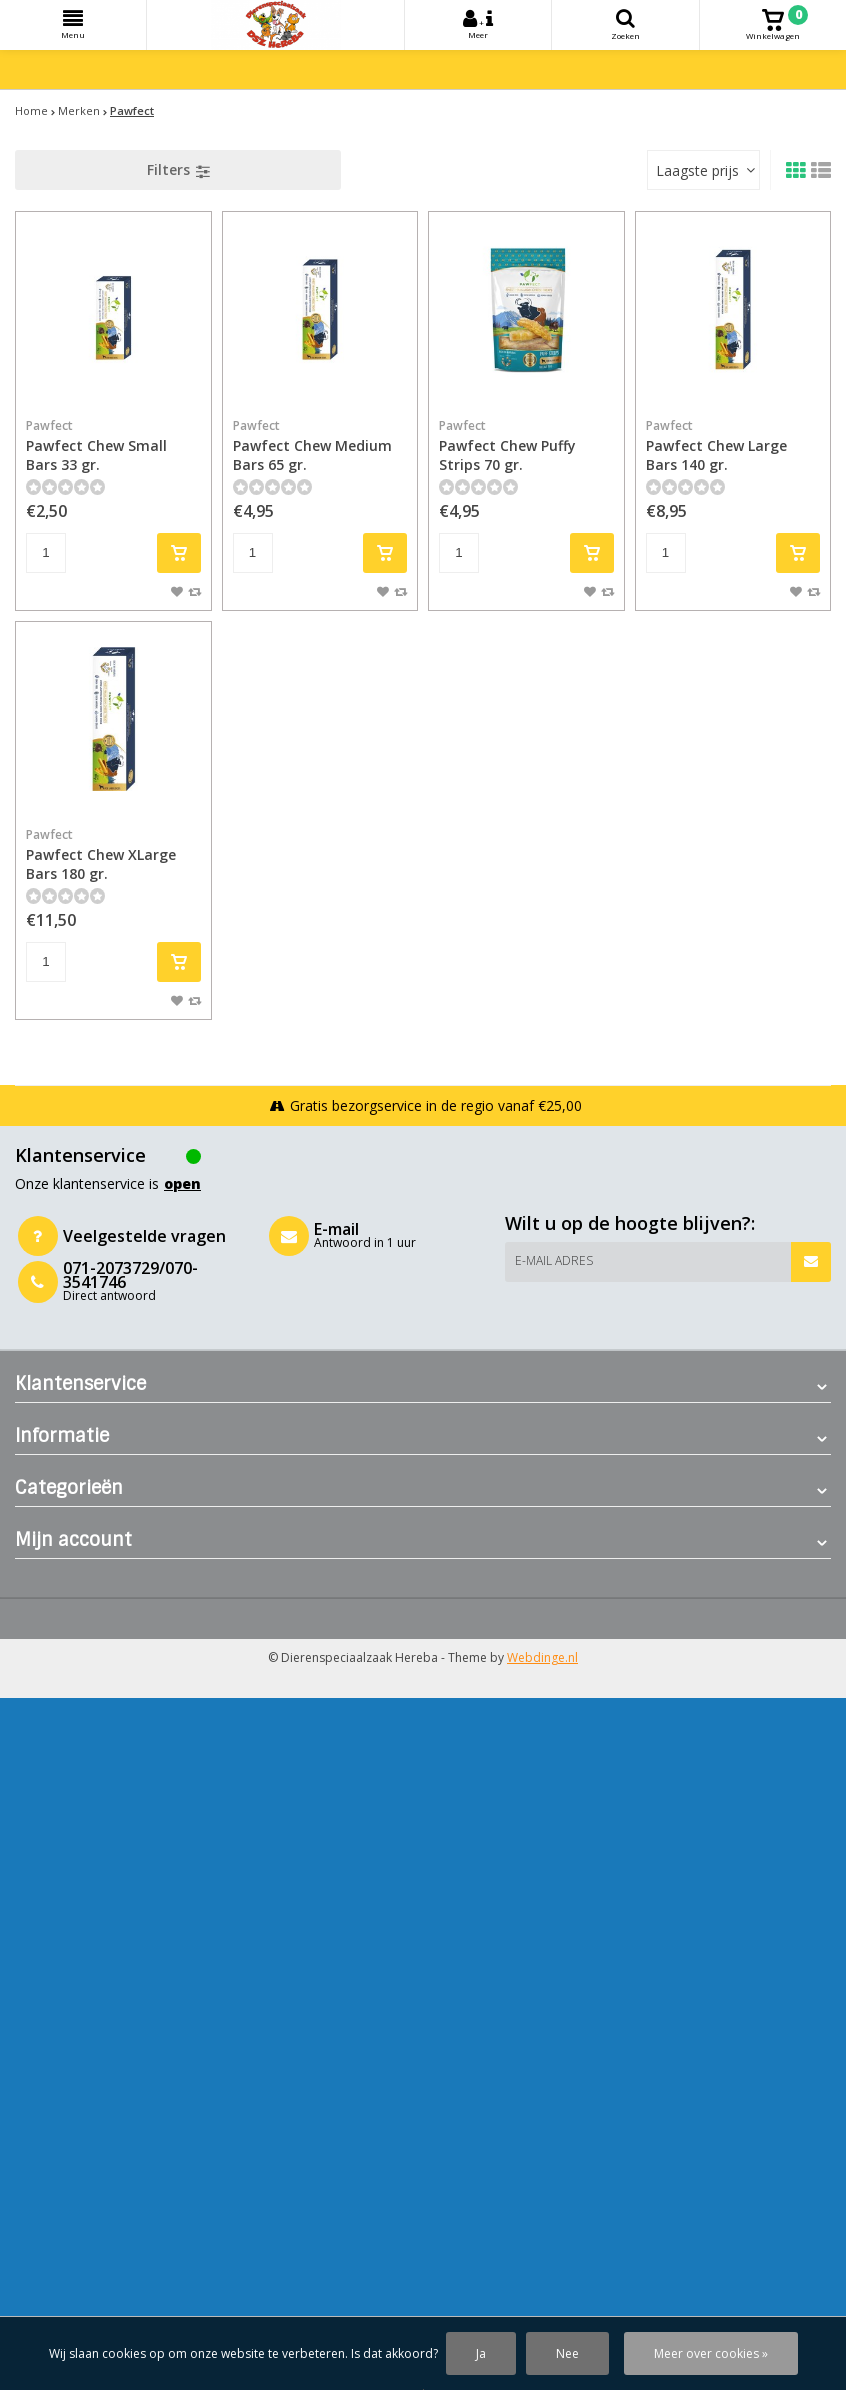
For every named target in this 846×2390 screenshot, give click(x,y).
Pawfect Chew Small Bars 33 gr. (113, 445)
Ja (481, 2353)
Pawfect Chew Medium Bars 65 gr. (320, 445)
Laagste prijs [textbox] (697, 170)
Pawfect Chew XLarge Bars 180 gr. (113, 854)
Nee (567, 2353)
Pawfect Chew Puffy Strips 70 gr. (526, 445)
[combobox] (703, 170)
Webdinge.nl (542, 1657)
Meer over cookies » (711, 2353)
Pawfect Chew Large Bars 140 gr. (733, 445)
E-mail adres (554, 1260)
